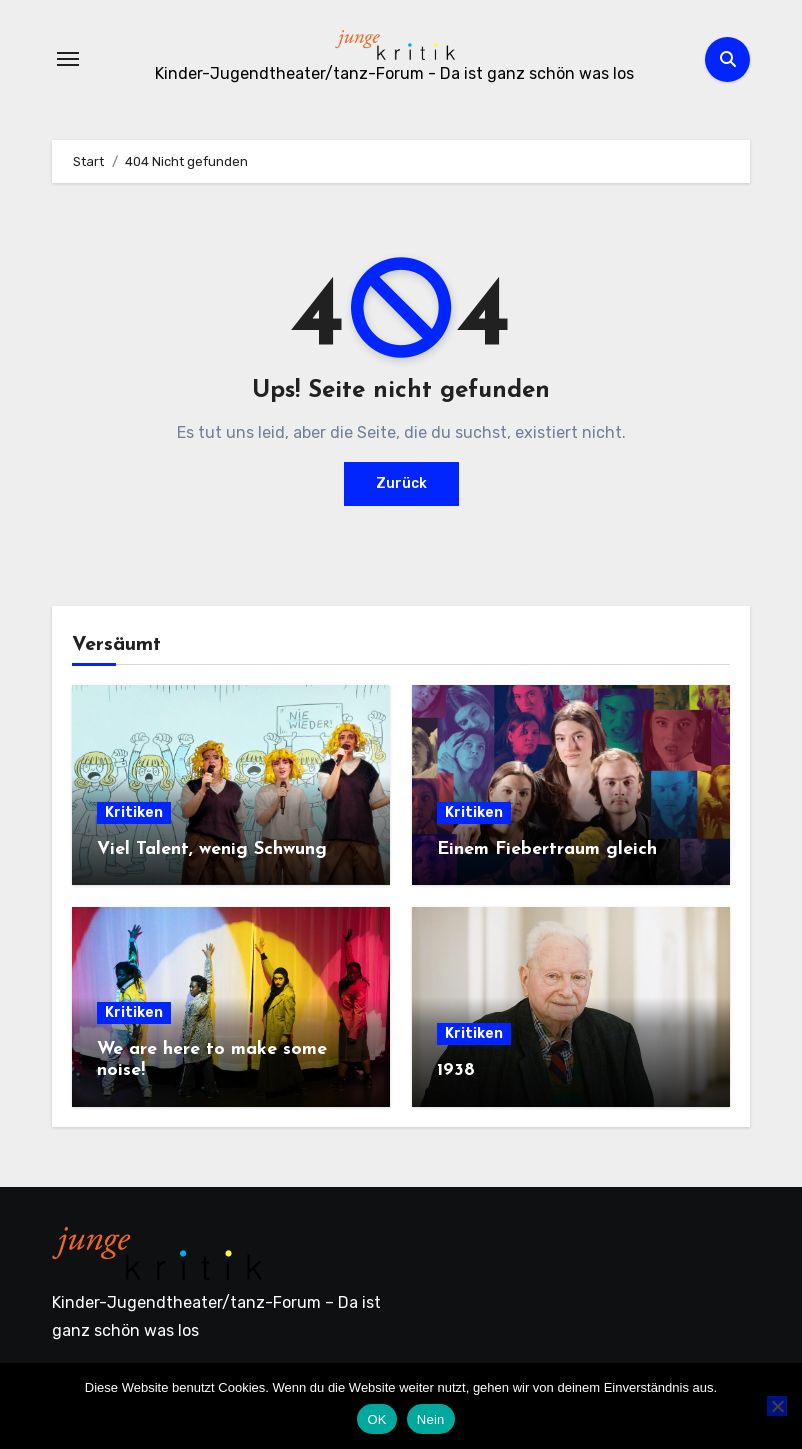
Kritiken (134, 812)
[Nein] (777, 1406)
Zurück (401, 483)
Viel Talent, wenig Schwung (212, 849)
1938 (456, 1070)
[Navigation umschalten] (68, 59)
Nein (431, 1419)
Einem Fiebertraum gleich (547, 849)
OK (376, 1419)
